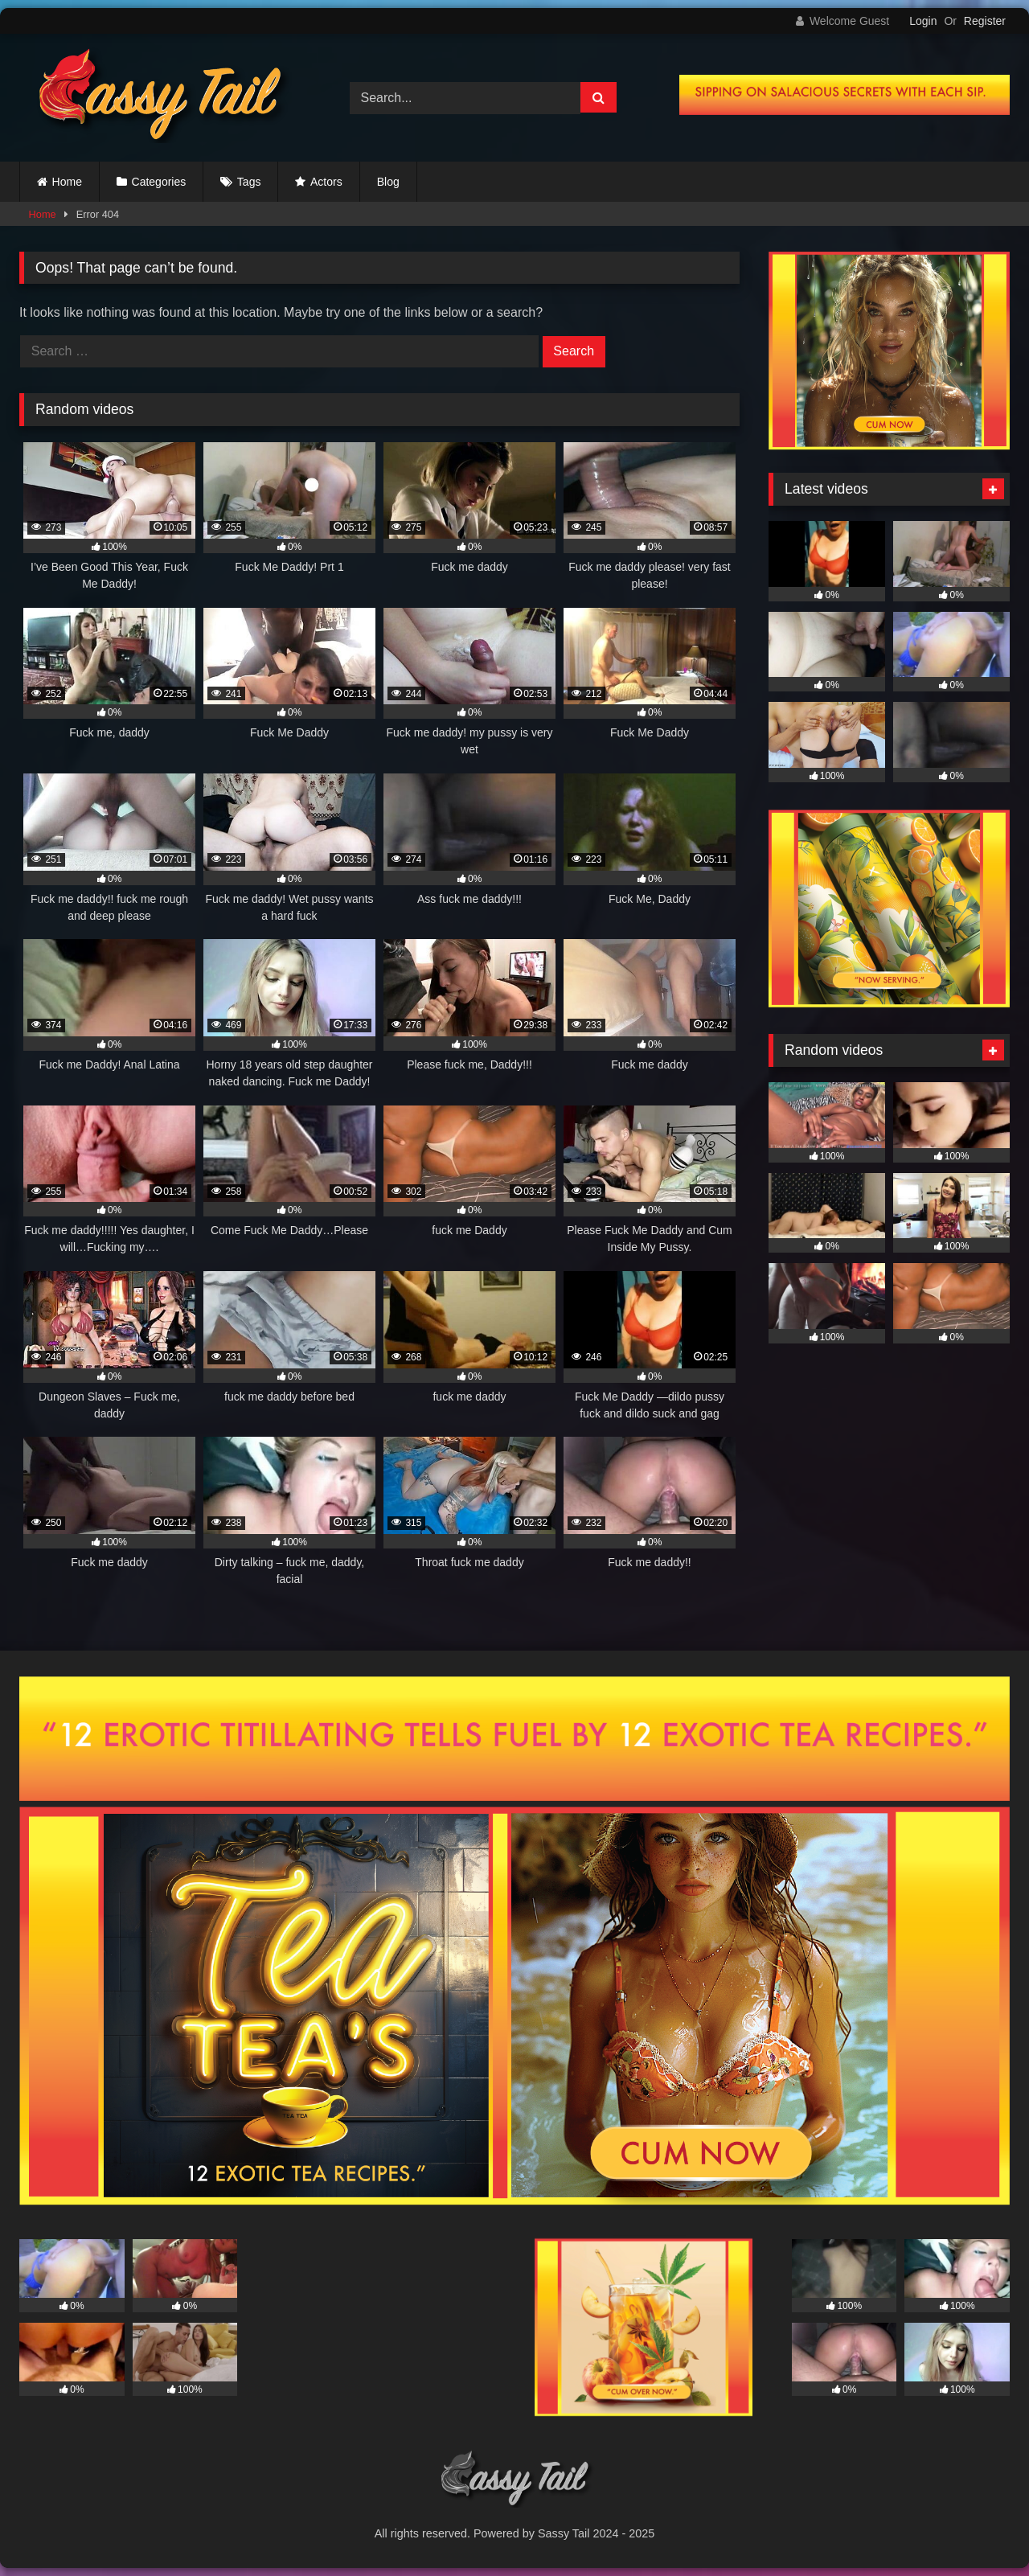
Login (923, 20)
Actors (326, 181)
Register (985, 20)
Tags (249, 181)
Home (67, 181)
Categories (159, 181)
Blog (388, 181)
